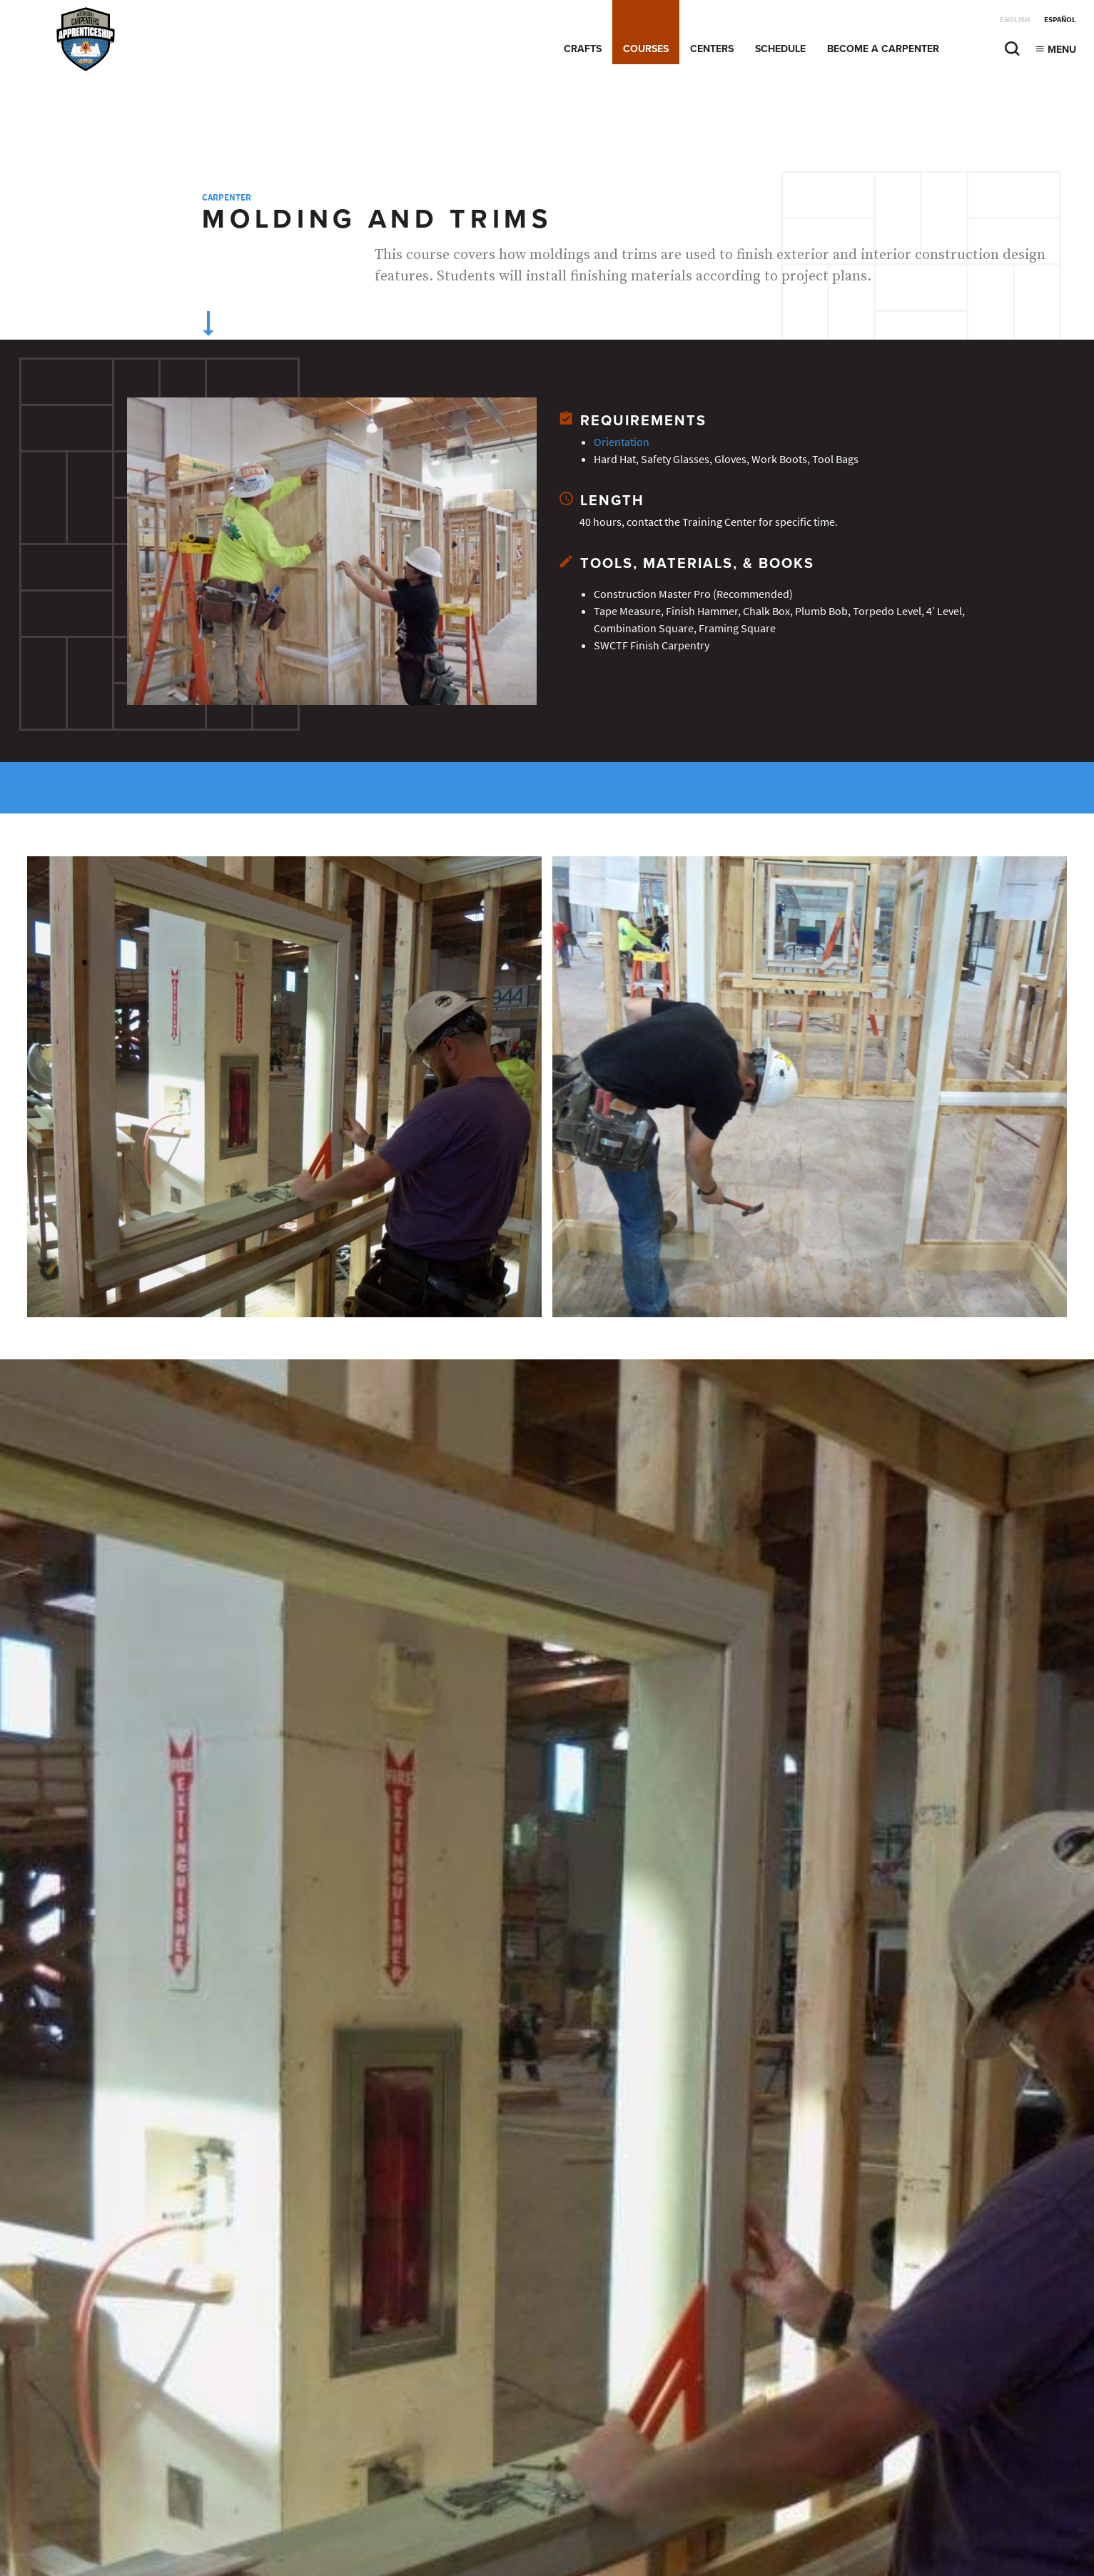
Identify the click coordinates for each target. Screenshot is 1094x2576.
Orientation (621, 442)
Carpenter (226, 197)
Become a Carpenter (883, 49)
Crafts (583, 49)
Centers (712, 49)
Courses (646, 49)
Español (1060, 19)
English (1015, 19)
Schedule (780, 49)
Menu (1055, 50)
